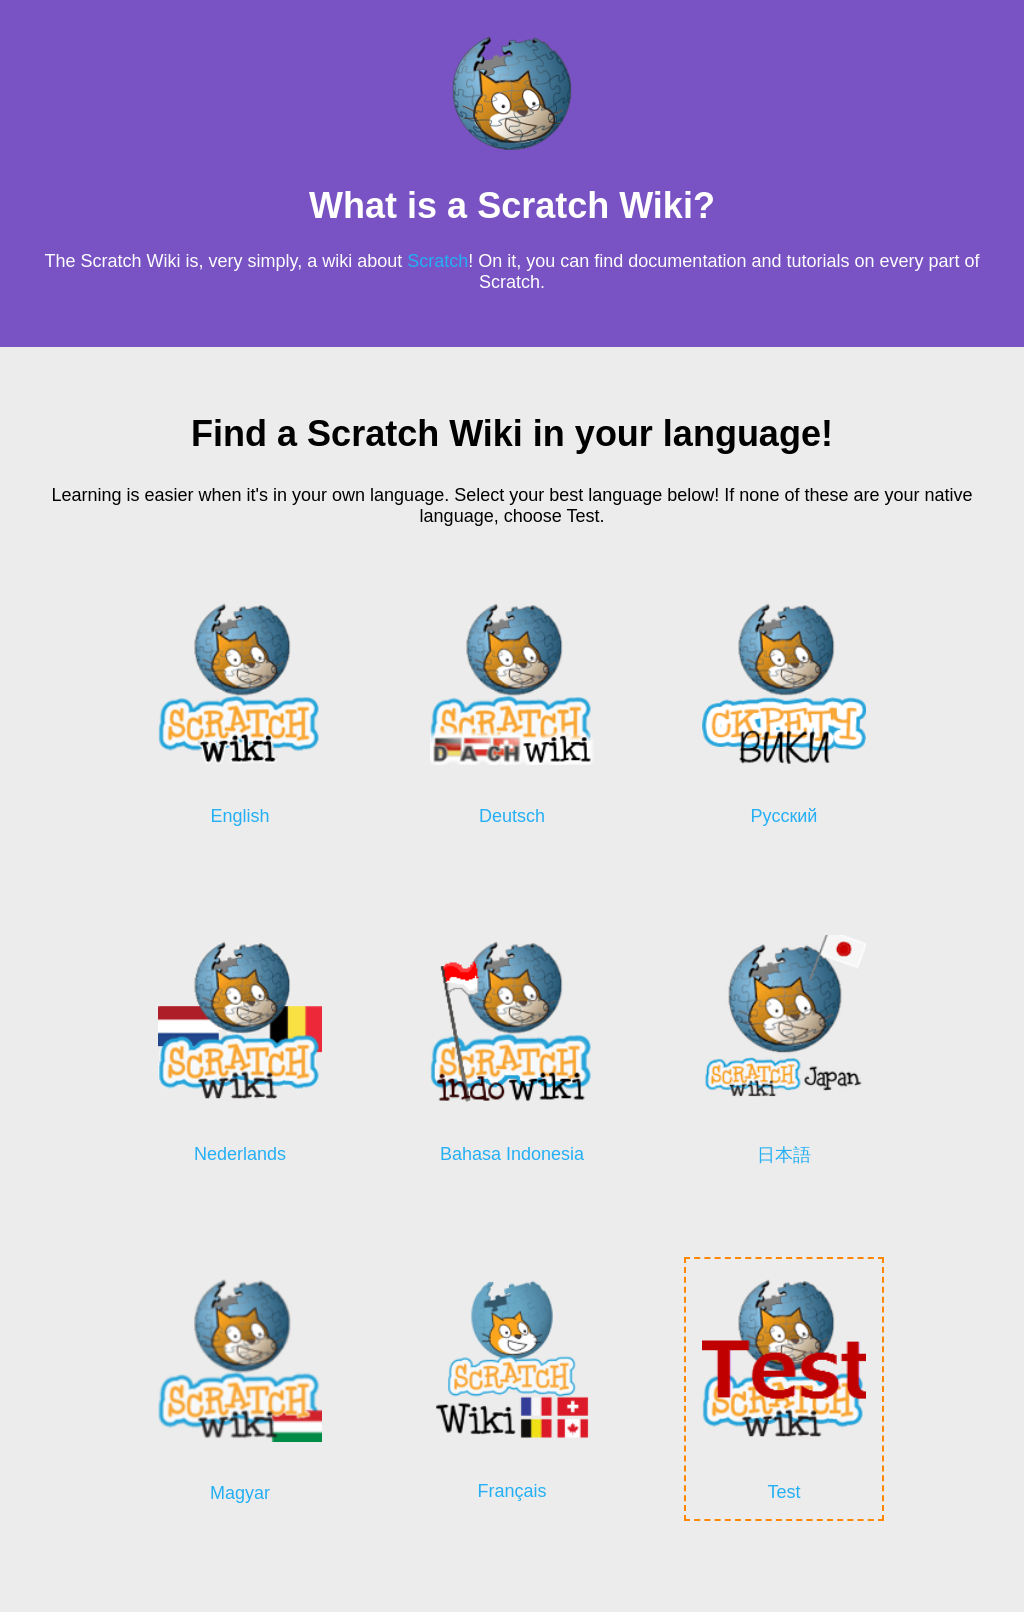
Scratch (437, 261)
